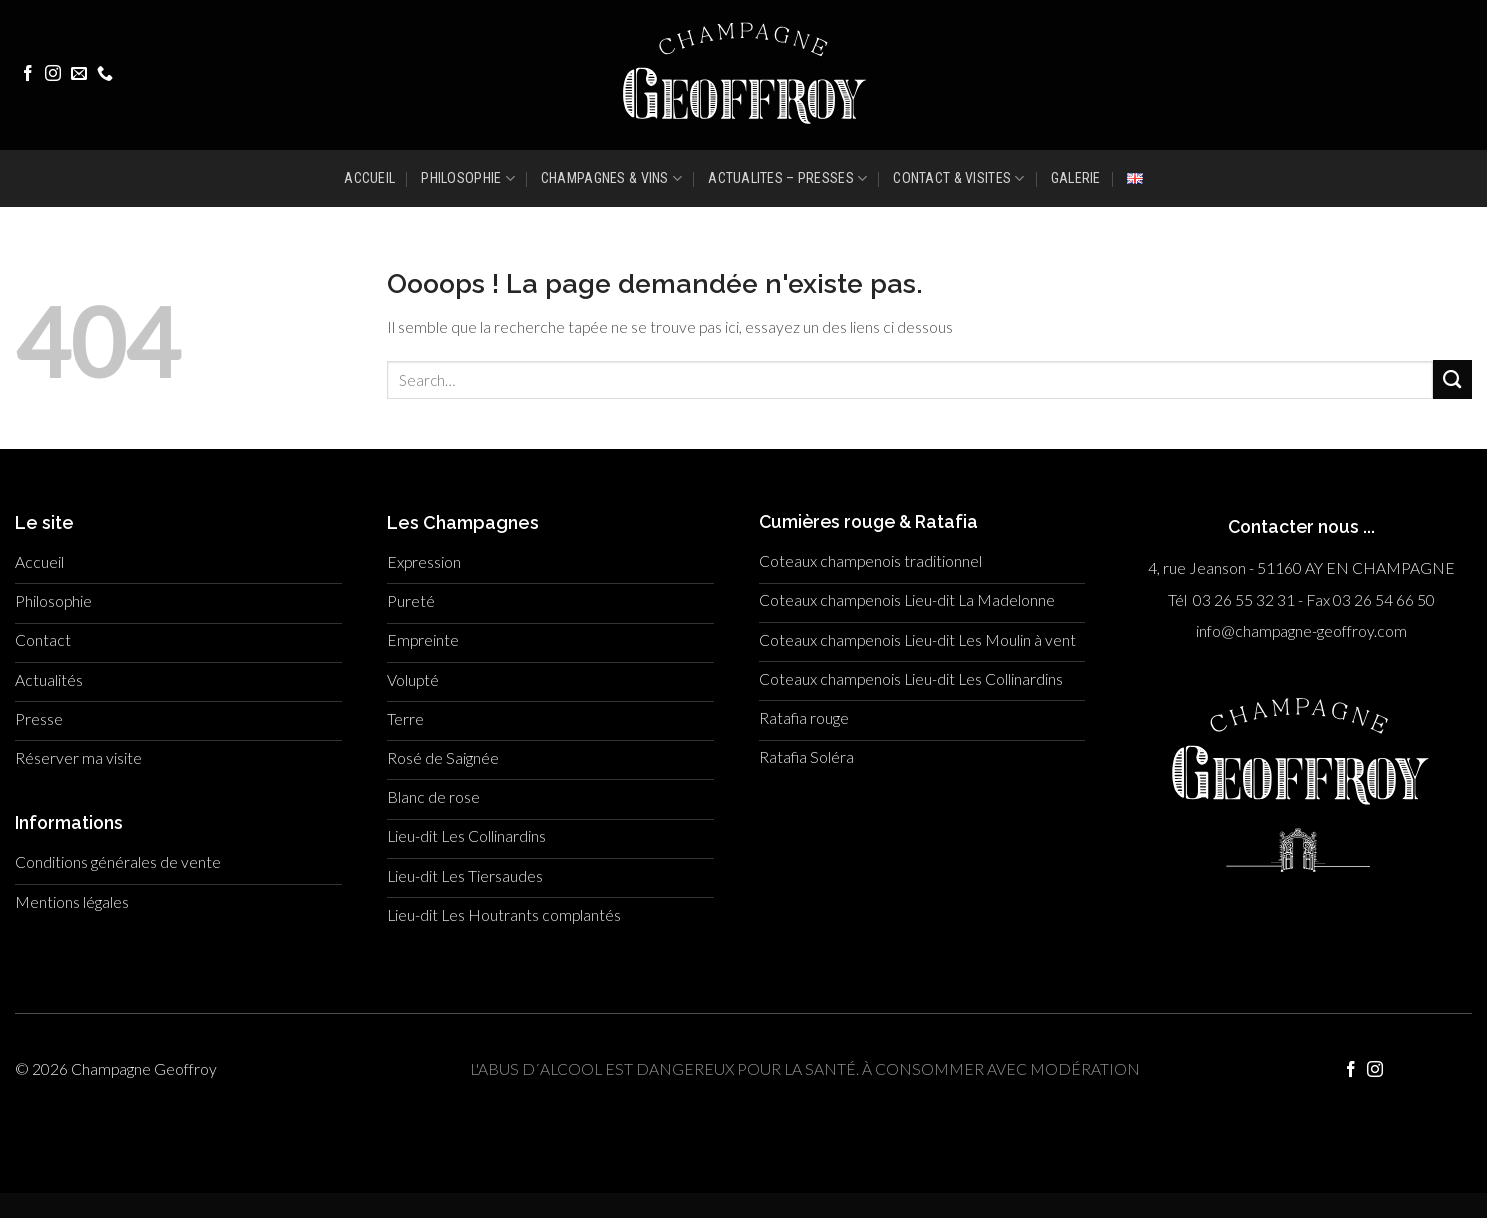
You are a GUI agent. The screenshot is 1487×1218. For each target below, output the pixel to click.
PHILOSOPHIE (468, 178)
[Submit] (1452, 379)
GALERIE (1076, 178)
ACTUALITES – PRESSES (787, 178)
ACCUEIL (369, 178)
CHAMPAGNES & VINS (611, 178)
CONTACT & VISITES (958, 178)
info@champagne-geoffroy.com (1301, 631)
